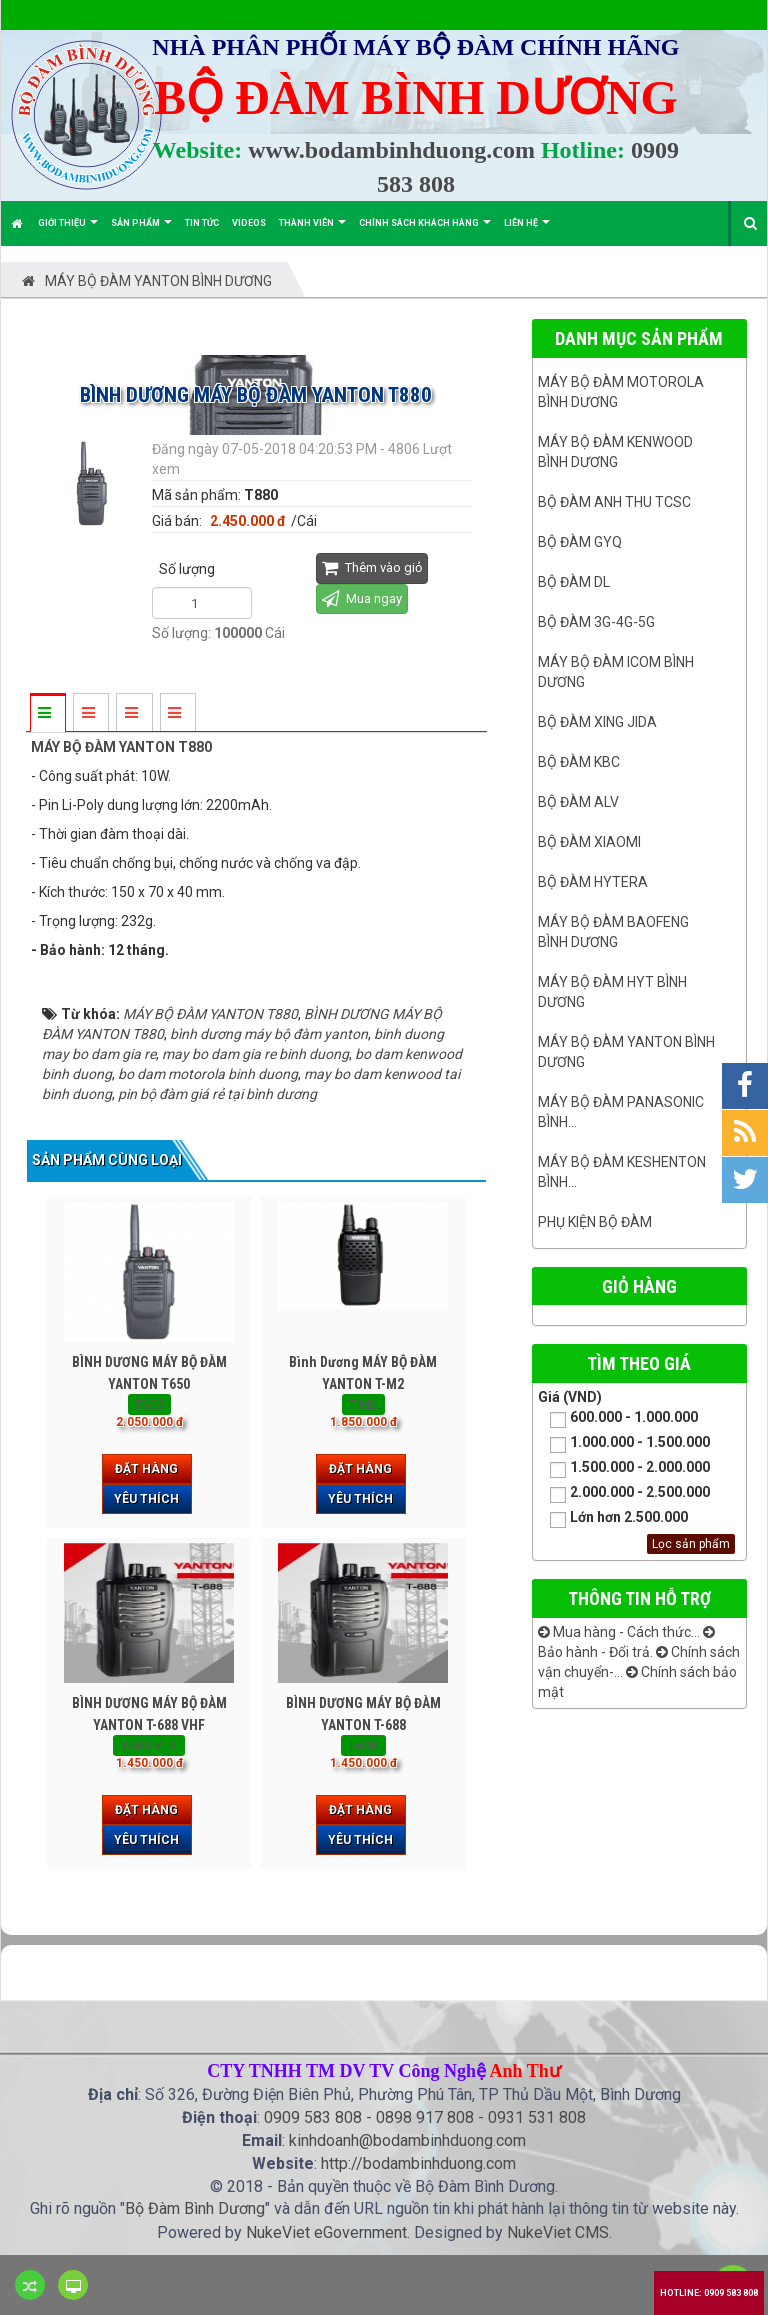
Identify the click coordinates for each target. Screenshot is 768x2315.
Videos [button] (249, 223)
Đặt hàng (146, 1469)
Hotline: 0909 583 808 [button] (709, 2293)
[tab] (47, 713)
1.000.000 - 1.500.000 (624, 1443)
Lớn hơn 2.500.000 (613, 1518)
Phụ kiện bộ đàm (595, 1222)
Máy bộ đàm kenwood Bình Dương (615, 452)
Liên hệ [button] (527, 231)
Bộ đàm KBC (579, 762)
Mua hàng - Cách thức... (619, 1632)
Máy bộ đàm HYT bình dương (612, 992)
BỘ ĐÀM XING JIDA (597, 722)
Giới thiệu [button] (68, 231)
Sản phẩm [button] (141, 231)
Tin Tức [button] (202, 223)
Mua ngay (362, 598)
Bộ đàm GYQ (580, 542)
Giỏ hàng (639, 1286)
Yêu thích (146, 1499)
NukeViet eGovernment (326, 2232)
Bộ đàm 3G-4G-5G (596, 622)
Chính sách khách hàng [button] (425, 231)
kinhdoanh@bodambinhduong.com (407, 2140)
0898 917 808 (425, 2117)
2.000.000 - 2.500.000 (624, 1493)
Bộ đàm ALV (578, 802)
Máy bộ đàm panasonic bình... (621, 1112)
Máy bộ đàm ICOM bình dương (616, 672)
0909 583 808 (313, 2117)
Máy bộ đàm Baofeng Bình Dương (613, 932)
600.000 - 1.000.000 (618, 1418)
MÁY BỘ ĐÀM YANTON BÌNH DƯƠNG (626, 1052)
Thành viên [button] (312, 231)
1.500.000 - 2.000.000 (624, 1468)
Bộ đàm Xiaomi (589, 842)
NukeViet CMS (558, 2232)
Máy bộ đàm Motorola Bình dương (621, 392)
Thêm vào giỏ (372, 567)
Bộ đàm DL (574, 582)
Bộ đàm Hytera (593, 882)
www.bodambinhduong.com (391, 150)
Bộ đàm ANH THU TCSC (614, 502)
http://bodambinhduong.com (418, 2163)
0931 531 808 (537, 2117)
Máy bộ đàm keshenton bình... (622, 1172)
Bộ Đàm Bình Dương (195, 2208)
